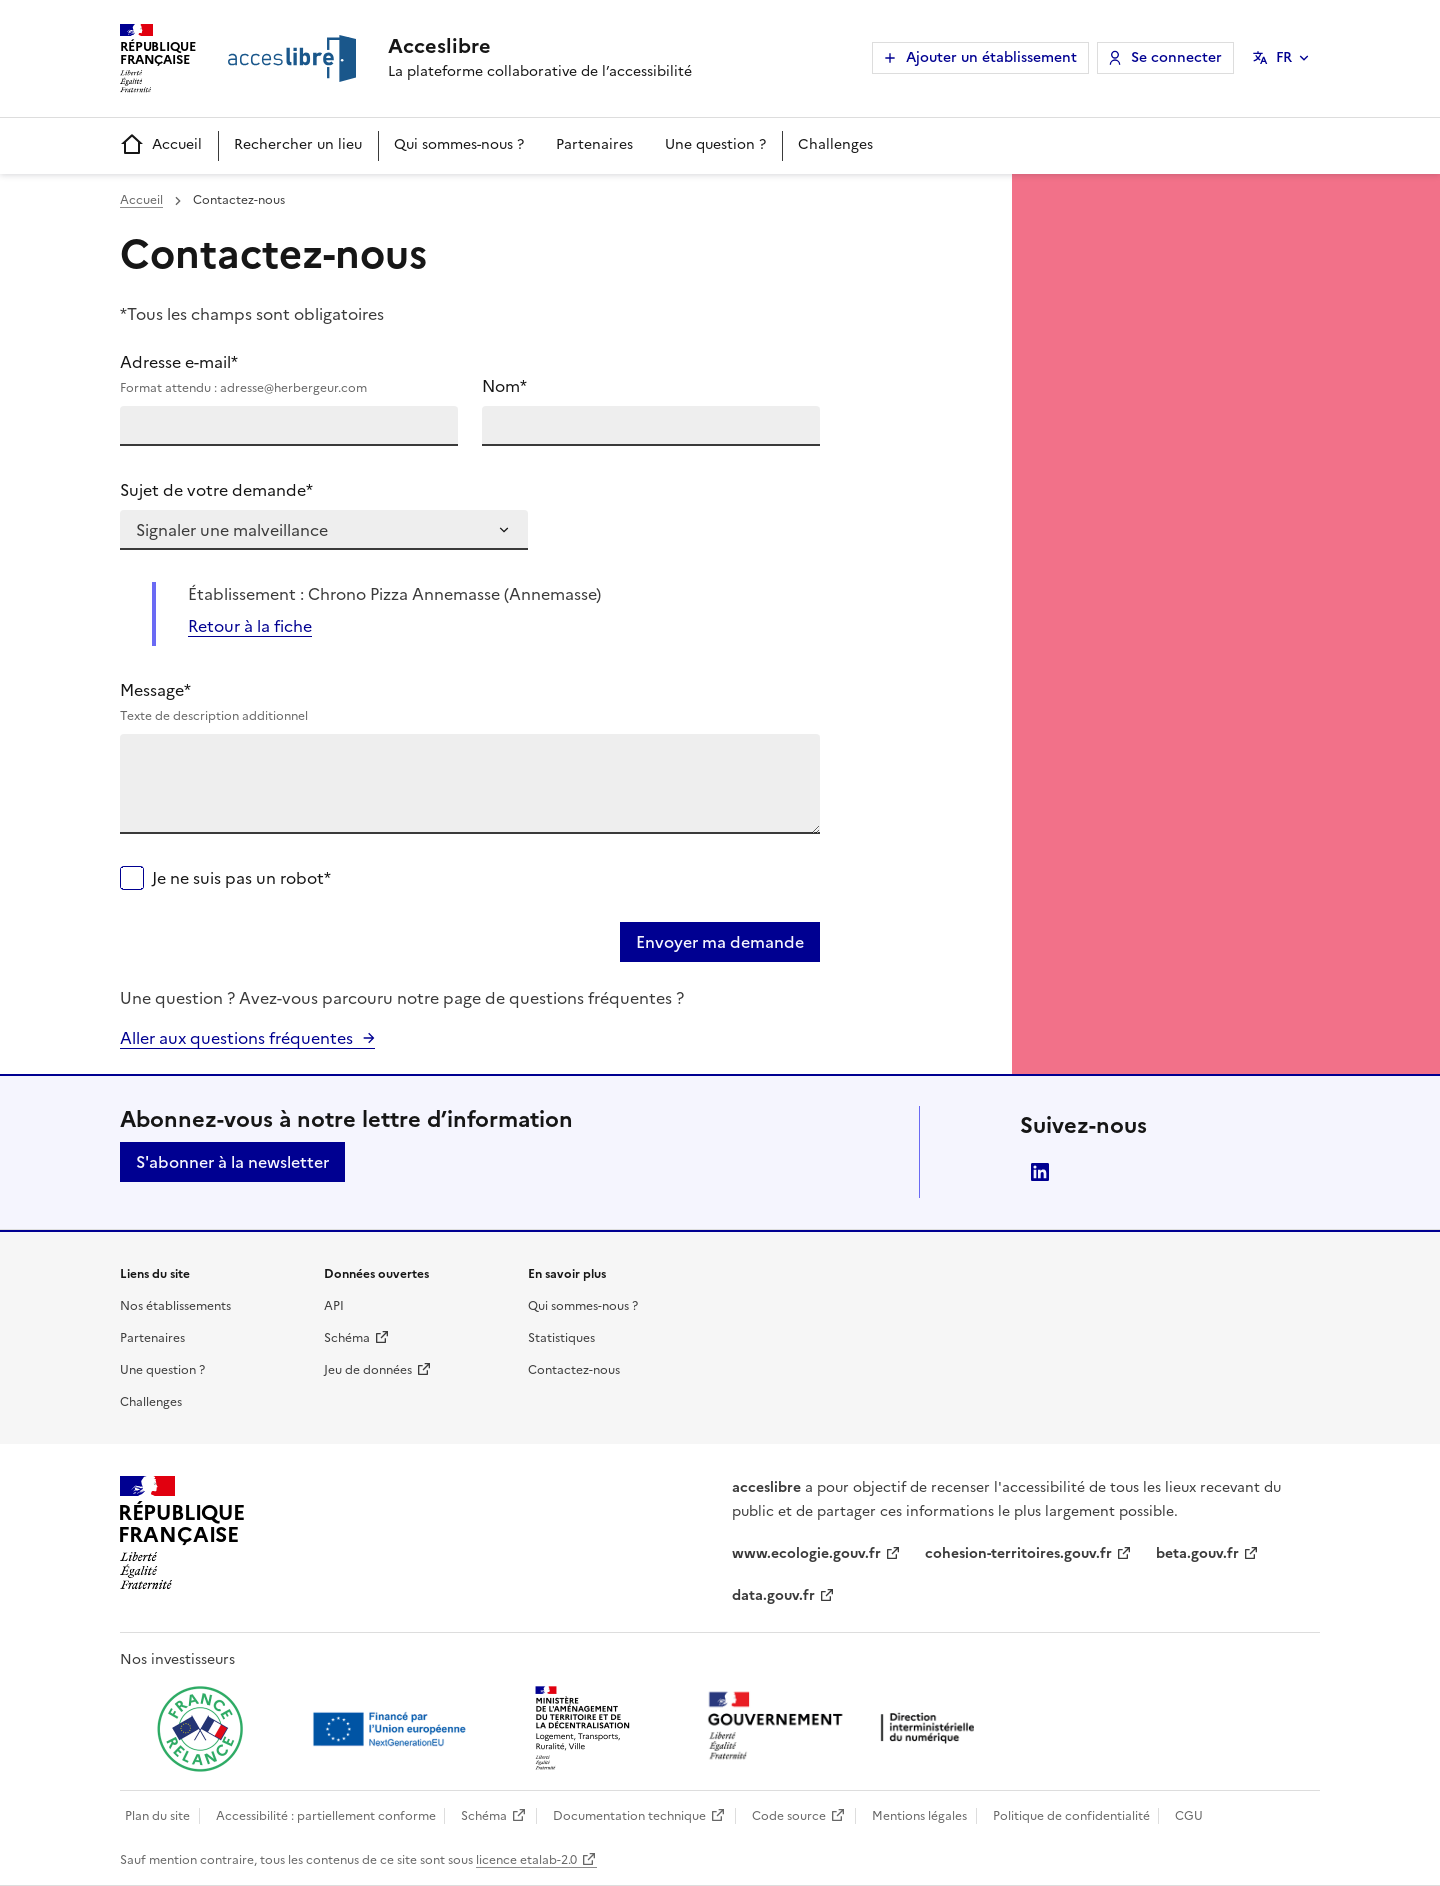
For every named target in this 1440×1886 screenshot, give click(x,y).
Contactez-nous (574, 1370)
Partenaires (594, 144)
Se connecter (1176, 57)
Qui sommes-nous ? (459, 144)
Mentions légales (919, 1816)
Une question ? (715, 144)
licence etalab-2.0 (526, 1860)
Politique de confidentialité (1071, 1816)
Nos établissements (175, 1306)
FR (1284, 57)
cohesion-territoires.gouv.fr (1018, 1553)
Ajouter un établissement (991, 57)
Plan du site (157, 1816)
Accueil (161, 145)
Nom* (504, 386)
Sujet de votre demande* (216, 490)
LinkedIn (1040, 1172)
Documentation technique (629, 1816)
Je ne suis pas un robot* (241, 878)
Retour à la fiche (250, 626)
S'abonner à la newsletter (232, 1162)
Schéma (347, 1338)
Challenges (835, 144)
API (334, 1306)
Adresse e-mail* (289, 374)
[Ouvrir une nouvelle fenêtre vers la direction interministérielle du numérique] (846, 1727)
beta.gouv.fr (1197, 1553)
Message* (470, 702)
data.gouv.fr (773, 1595)
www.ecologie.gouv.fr (806, 1553)
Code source (789, 1816)
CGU (1189, 1816)
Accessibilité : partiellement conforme (326, 1816)
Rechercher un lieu (298, 144)
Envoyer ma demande (720, 942)
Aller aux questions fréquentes (236, 1038)
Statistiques (561, 1338)
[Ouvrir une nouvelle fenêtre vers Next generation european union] (392, 1729)
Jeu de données (368, 1370)
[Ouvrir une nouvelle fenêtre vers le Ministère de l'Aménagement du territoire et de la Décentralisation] (584, 1729)
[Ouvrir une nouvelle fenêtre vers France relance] (200, 1729)
